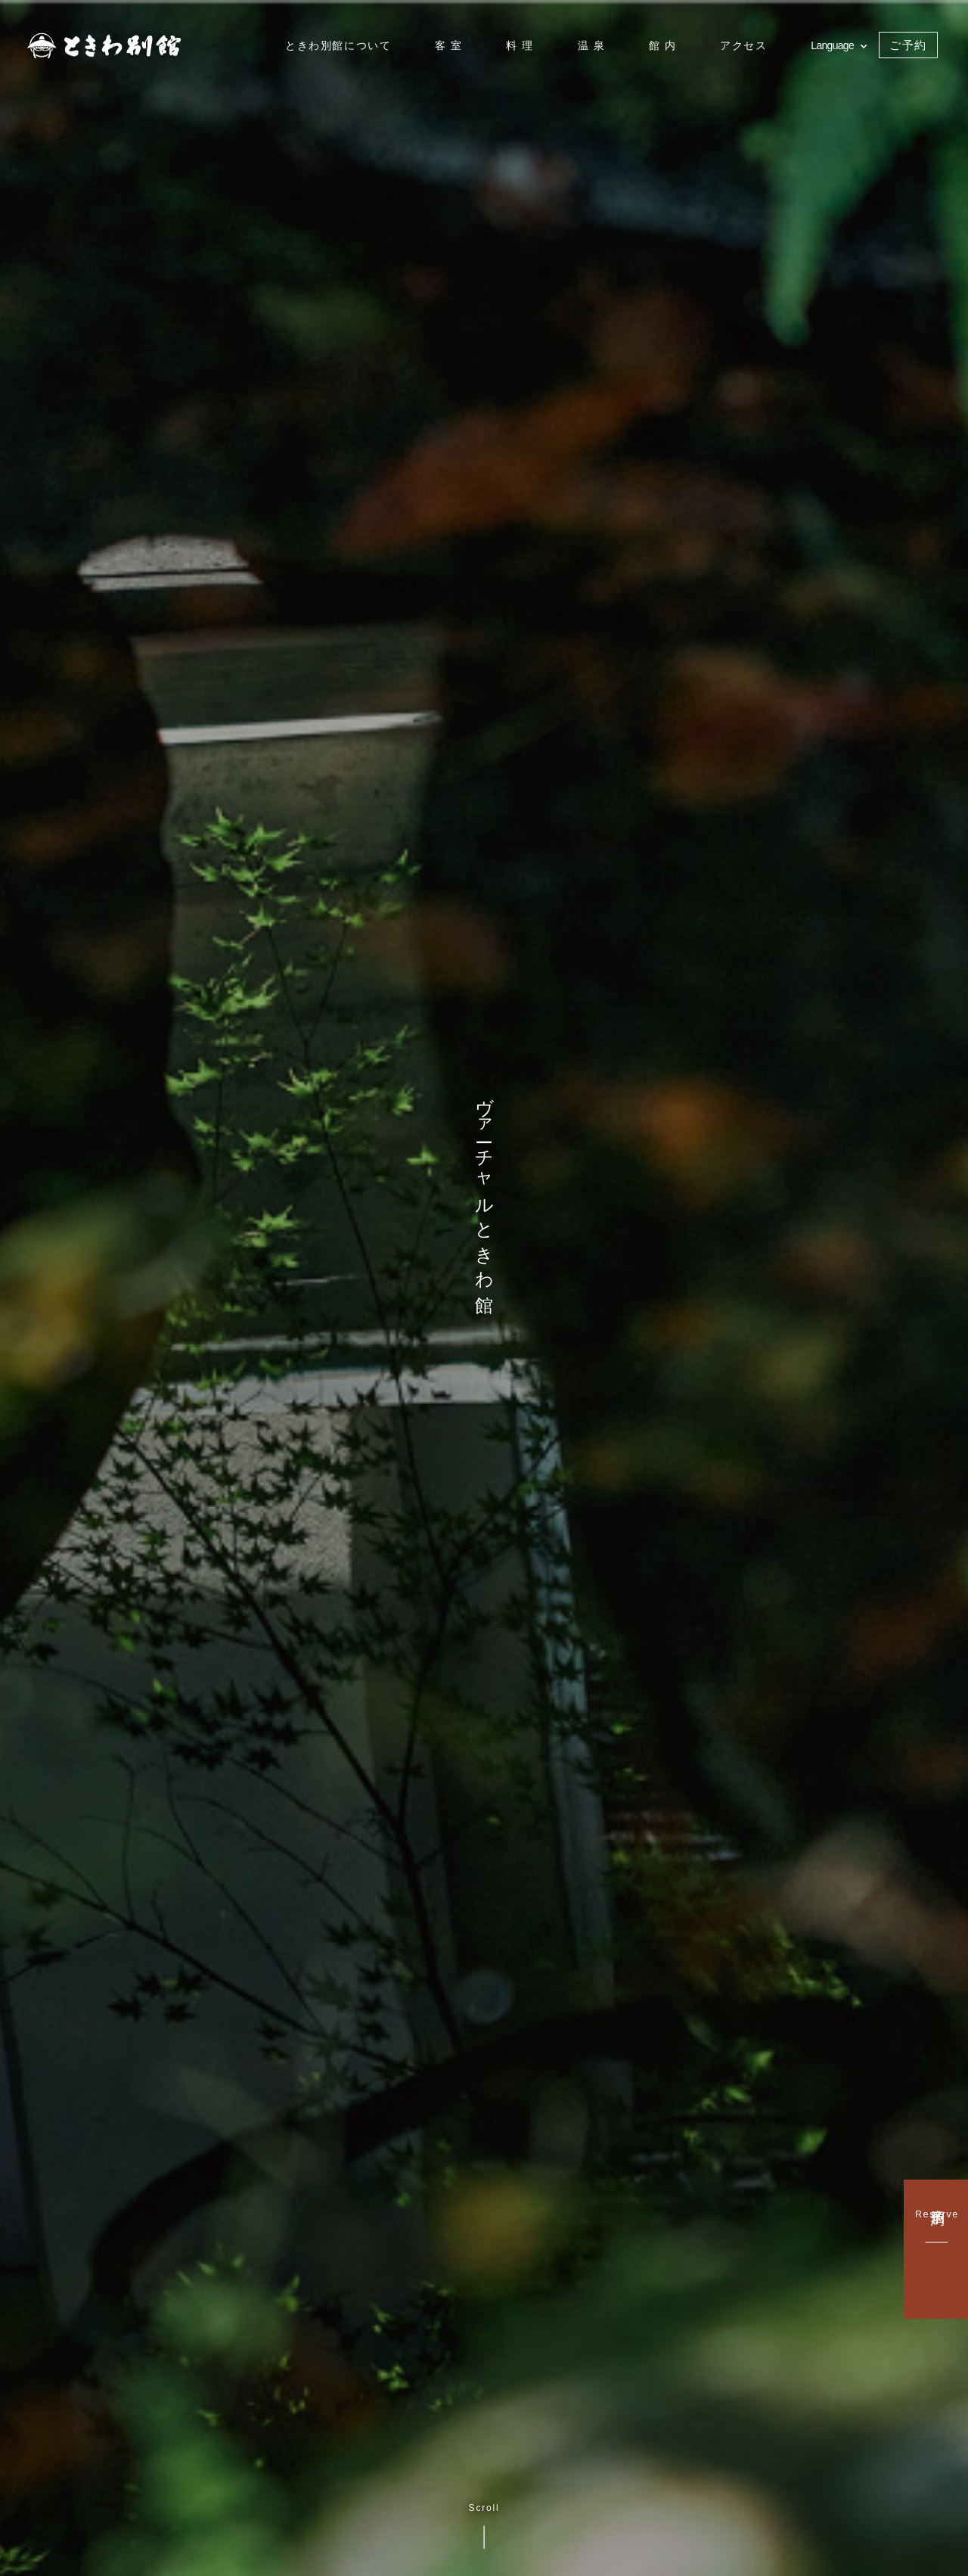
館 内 (663, 45)
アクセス (743, 45)
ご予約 (908, 45)
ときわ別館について (338, 45)
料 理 (520, 45)
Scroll (484, 2526)
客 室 (449, 45)
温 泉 (592, 45)
